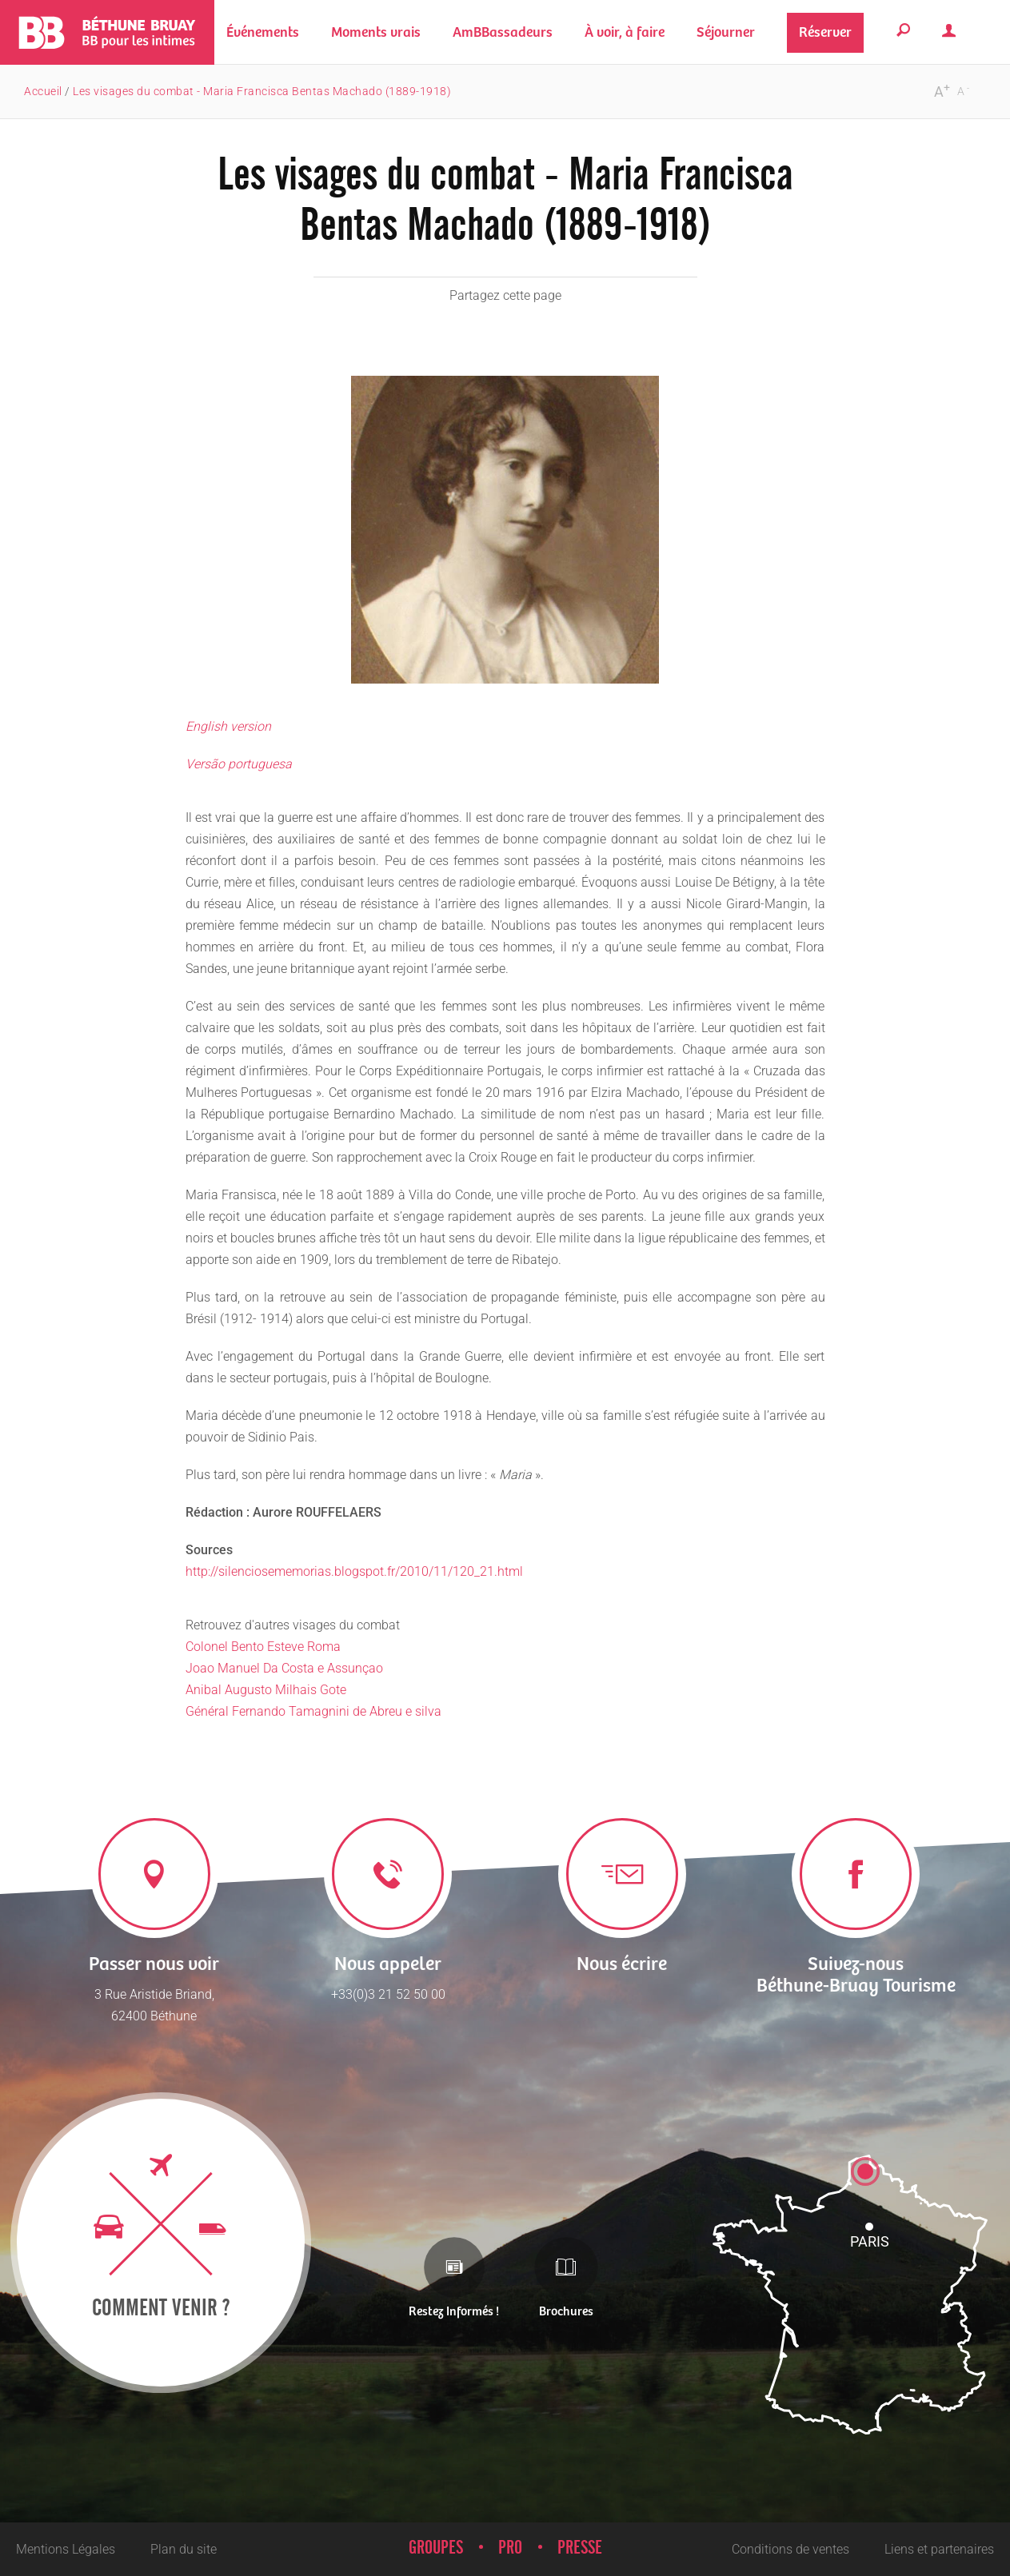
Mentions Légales (65, 2549)
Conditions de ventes (790, 2549)
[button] (376, 32)
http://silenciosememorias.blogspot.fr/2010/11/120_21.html (354, 1571)
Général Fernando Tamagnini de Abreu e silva (313, 1711)
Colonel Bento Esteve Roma (263, 1646)
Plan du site (183, 2549)
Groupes (436, 2548)
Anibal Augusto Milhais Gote (266, 1689)
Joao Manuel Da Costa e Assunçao (284, 1668)
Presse (579, 2548)
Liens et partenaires (939, 2549)
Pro (510, 2548)
